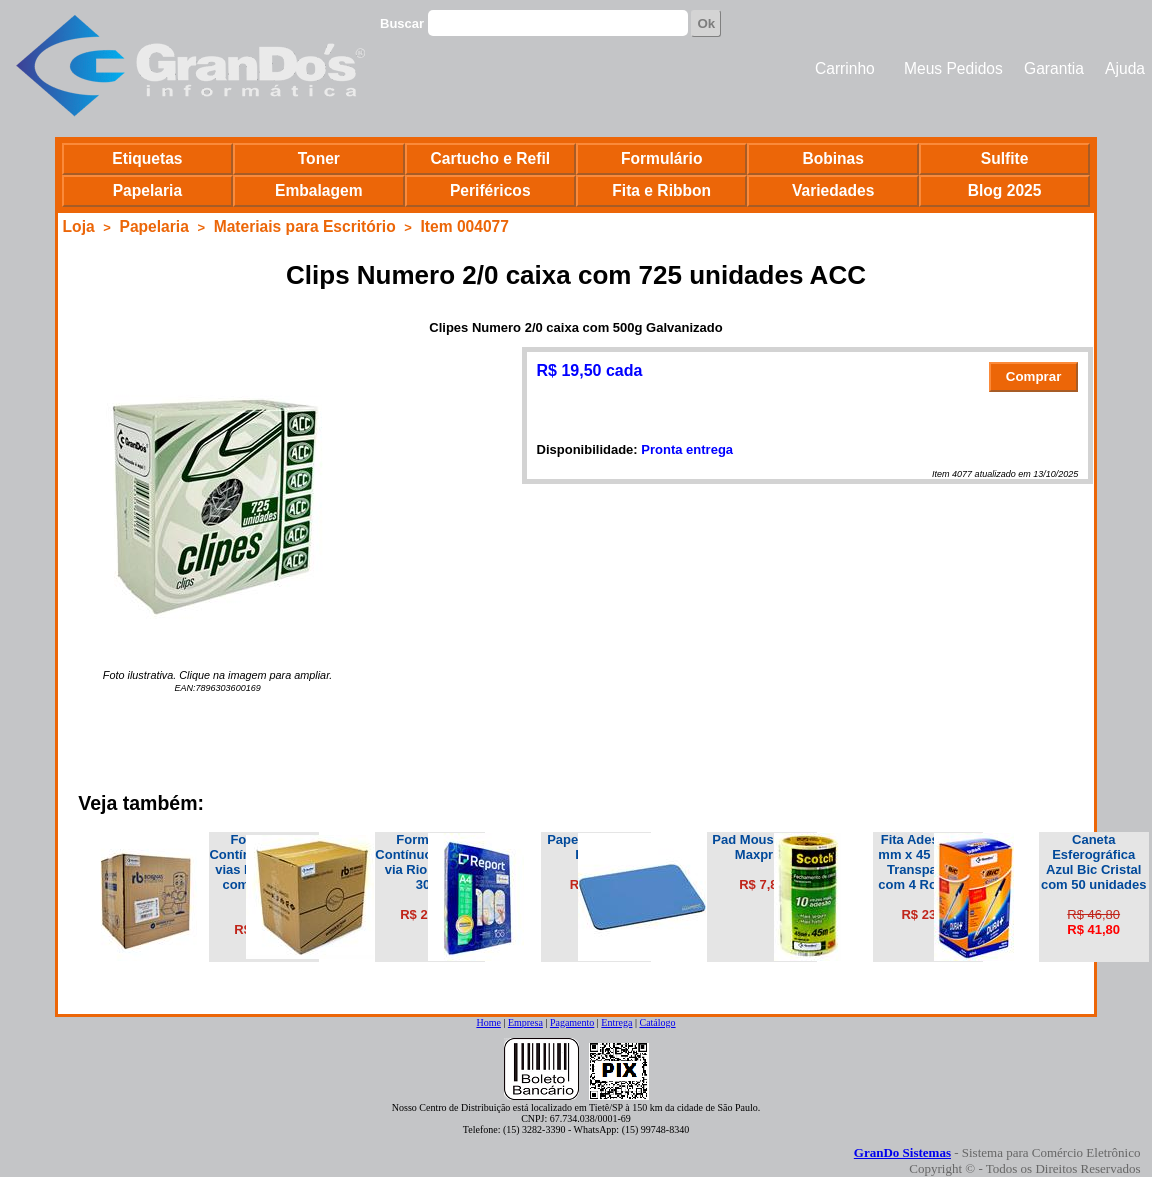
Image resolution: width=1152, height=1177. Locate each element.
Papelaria (147, 190)
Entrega (616, 1022)
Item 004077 (465, 226)
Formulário (661, 158)
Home (488, 1022)
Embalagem (319, 190)
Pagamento (572, 1022)
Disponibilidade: (587, 449)
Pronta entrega (687, 449)
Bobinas (833, 158)
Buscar (402, 23)
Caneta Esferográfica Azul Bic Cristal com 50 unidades (1093, 862)
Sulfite (1005, 158)
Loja (79, 226)
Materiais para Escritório (305, 226)
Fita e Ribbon (661, 190)
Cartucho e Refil (490, 158)
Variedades (833, 190)
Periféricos (490, 190)
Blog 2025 (1005, 190)
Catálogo (657, 1022)
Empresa (525, 1022)
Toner (319, 158)
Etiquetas (147, 158)
